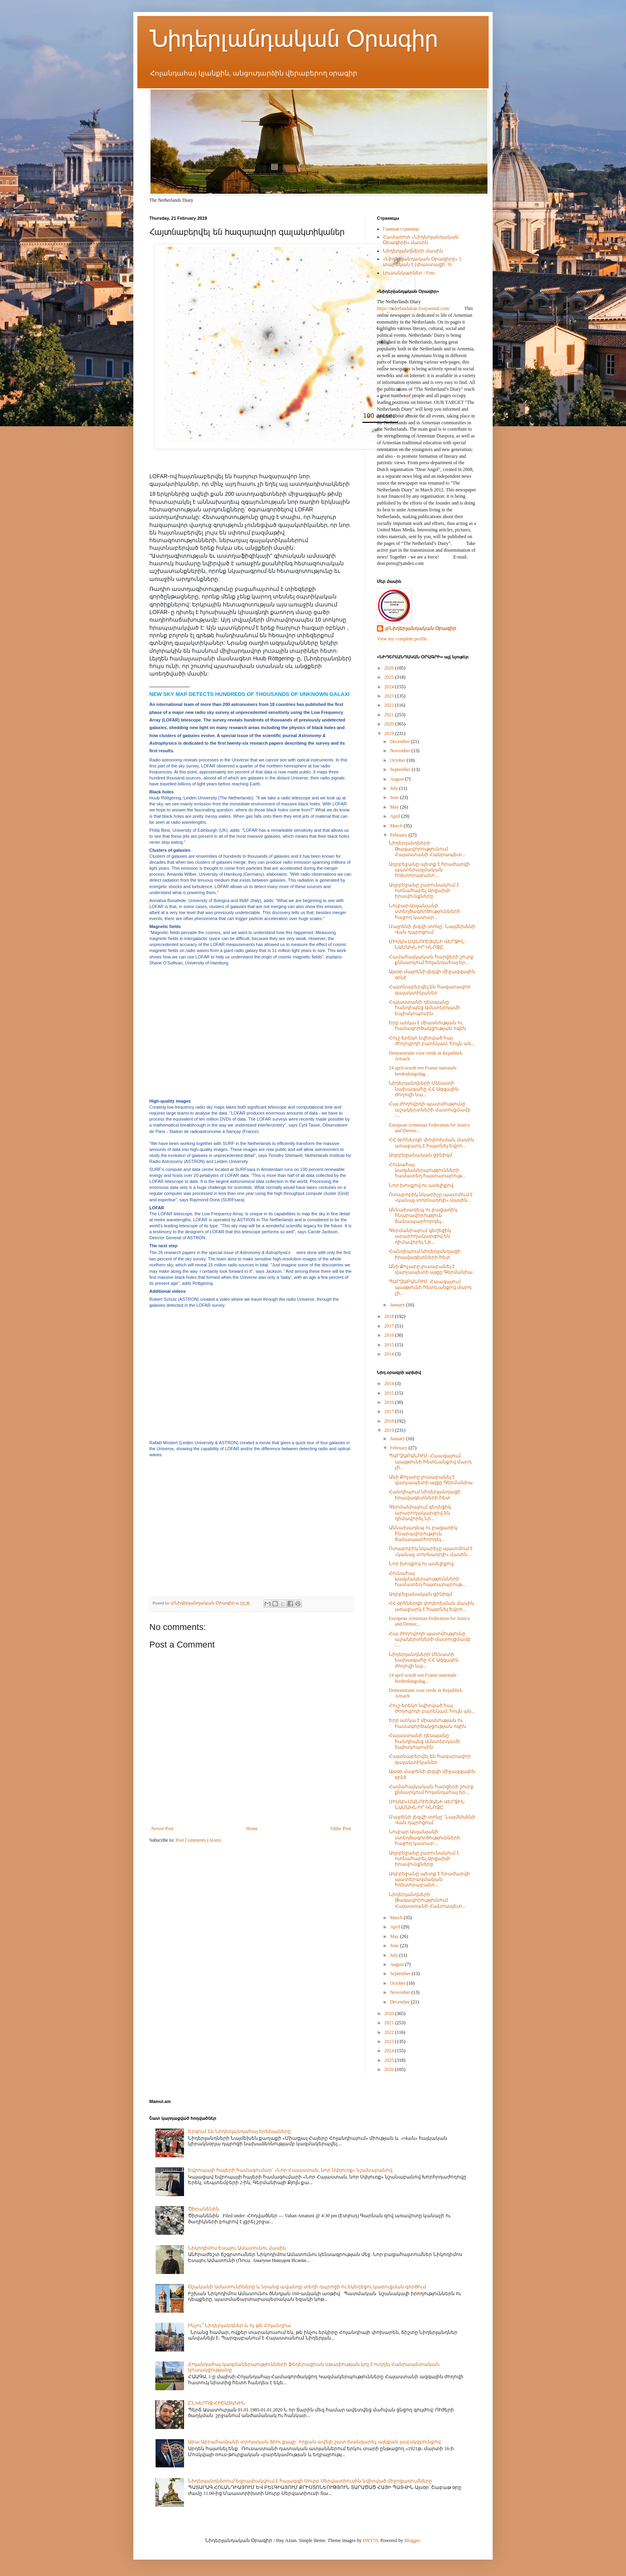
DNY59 (370, 2540)
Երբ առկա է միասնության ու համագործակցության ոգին (427, 1025)
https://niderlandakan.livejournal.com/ (413, 308)
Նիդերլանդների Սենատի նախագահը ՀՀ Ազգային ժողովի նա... (424, 1088)
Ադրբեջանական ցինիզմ (420, 1155)
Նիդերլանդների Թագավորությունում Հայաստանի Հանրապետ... (427, 848)
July (394, 788)
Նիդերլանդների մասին (413, 251)
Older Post (341, 1828)
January (398, 1305)
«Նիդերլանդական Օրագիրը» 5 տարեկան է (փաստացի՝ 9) (422, 261)
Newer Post (162, 1828)
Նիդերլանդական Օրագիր (293, 38)
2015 (389, 1345)
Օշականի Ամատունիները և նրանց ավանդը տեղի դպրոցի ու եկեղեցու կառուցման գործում (307, 2287)
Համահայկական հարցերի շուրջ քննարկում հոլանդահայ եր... (431, 959)
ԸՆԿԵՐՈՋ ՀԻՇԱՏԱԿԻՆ (216, 2403)
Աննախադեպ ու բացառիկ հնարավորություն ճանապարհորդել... (423, 1215)
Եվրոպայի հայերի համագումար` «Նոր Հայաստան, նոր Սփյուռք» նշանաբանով (290, 2170)
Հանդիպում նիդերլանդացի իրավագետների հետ (425, 1254)
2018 (389, 1316)
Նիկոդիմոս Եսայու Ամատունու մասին (237, 2248)
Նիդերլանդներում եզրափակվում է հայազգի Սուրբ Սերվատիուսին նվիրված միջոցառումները (310, 2481)
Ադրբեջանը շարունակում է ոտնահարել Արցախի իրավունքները (424, 890)
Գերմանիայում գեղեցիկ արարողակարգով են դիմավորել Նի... (420, 1236)
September (401, 769)
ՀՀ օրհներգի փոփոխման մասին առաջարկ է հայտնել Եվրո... (431, 1142)
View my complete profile (402, 639)
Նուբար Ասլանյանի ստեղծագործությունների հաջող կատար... (424, 911)
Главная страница (401, 229)
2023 (389, 696)
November (401, 750)
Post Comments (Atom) (198, 1840)
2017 (389, 1326)
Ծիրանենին (203, 2209)
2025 (389, 677)
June (395, 797)
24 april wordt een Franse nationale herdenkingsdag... (423, 1070)
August (397, 779)
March (397, 826)
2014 (389, 1354)
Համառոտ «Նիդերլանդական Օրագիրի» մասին (421, 239)
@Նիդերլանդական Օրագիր (420, 628)
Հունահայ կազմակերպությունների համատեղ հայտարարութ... (427, 1170)
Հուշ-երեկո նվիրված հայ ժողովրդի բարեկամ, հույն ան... (432, 1040)
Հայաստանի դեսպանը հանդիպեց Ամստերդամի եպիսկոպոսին (424, 1007)
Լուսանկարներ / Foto (409, 273)
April (395, 816)
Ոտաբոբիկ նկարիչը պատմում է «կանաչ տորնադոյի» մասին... (431, 1197)
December (400, 741)
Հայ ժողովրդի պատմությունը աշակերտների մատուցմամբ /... (430, 1109)
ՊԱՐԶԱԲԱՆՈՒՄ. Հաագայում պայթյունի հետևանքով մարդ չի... (430, 1287)
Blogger (412, 2540)
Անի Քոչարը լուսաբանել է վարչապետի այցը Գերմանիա (431, 1269)
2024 (389, 687)
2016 (389, 1335)
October (398, 760)
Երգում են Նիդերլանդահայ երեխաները (239, 2131)
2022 (389, 705)
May (395, 807)
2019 (389, 733)
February (399, 835)
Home (252, 1828)
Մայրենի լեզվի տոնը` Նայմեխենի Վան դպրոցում (432, 929)
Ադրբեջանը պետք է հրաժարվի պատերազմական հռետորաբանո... (429, 870)
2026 (389, 668)
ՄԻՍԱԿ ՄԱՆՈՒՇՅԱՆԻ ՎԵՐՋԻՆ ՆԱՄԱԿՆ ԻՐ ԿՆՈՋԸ (427, 944)
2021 (389, 715)
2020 (389, 724)
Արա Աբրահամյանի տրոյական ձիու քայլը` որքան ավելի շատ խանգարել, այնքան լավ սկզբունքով (314, 2442)
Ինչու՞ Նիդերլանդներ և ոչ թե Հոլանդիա (239, 2325)
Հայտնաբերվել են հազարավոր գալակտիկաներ (430, 989)
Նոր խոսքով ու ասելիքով (421, 1185)
